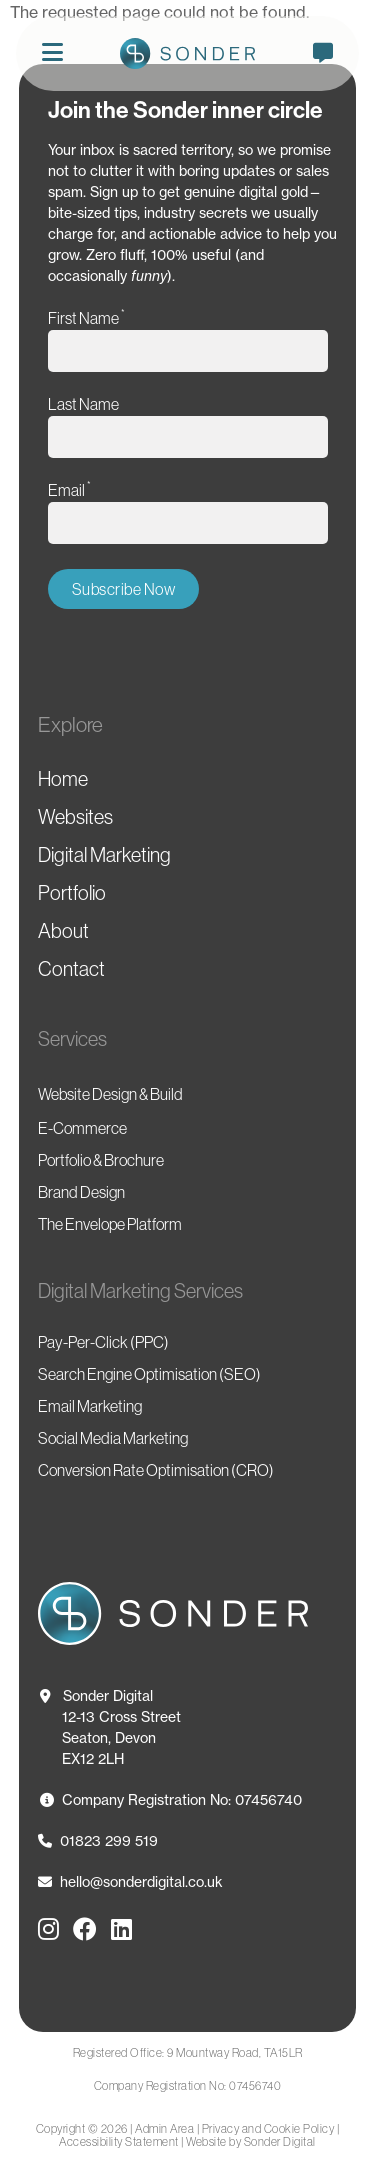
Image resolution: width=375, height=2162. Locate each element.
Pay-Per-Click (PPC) (103, 1342)
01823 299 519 (98, 1840)
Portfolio (72, 893)
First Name (86, 316)
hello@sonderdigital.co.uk (130, 1881)
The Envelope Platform (110, 1224)
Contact (71, 969)
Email (69, 488)
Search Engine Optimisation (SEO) (149, 1374)
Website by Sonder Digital (251, 2141)
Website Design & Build (110, 1094)
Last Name (83, 404)
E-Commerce (82, 1128)
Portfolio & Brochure (101, 1160)
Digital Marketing (104, 855)
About (63, 931)
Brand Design (81, 1192)
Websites (75, 817)
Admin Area (164, 2128)
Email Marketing (90, 1406)
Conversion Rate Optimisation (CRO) (156, 1470)
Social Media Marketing (113, 1438)
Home (63, 779)
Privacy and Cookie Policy (268, 2128)
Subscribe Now (124, 589)
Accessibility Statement (119, 2141)
